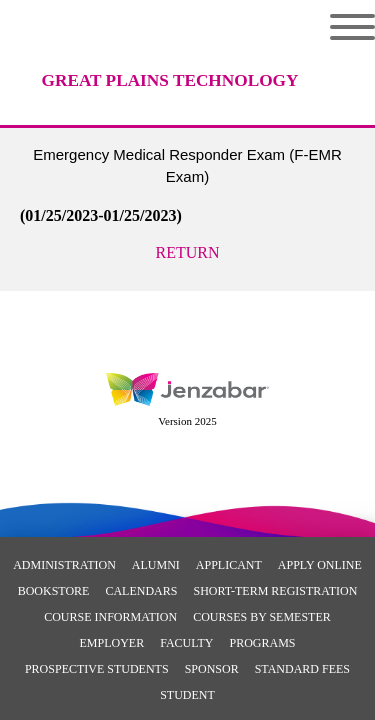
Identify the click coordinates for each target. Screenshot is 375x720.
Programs (262, 643)
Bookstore (54, 591)
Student (187, 695)
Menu (352, 27)
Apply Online (320, 565)
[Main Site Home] (170, 65)
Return (188, 252)
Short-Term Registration (275, 591)
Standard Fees (302, 669)
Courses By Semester (262, 617)
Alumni (156, 565)
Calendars (141, 591)
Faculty (186, 643)
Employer (111, 643)
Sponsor (212, 669)
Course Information (110, 617)
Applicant (229, 565)
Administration (64, 565)
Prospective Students (97, 669)
